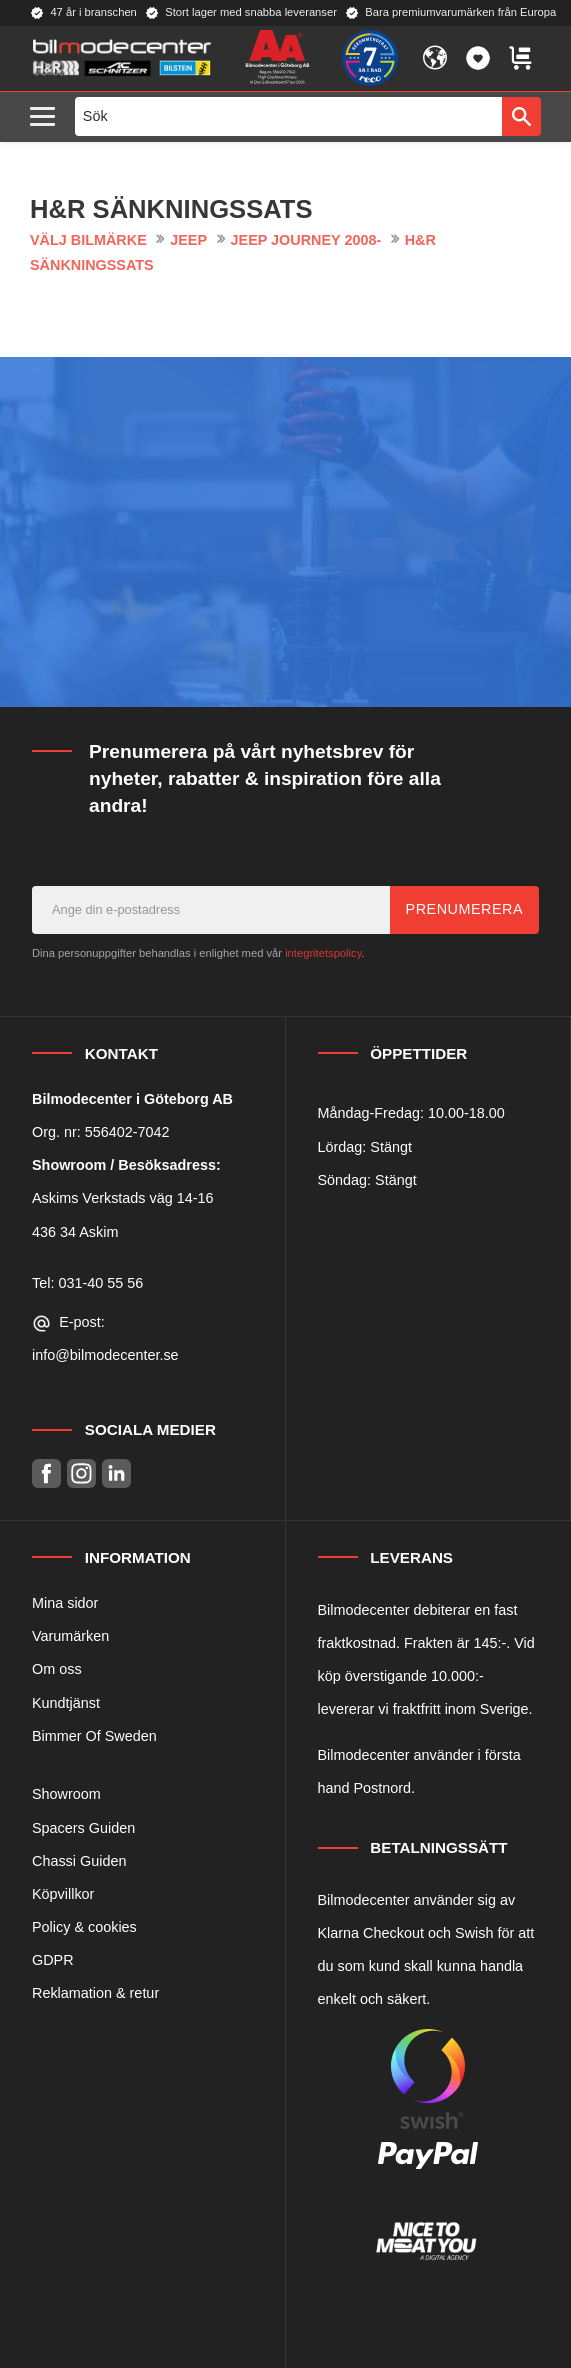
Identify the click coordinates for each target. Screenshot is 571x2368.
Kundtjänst (66, 1703)
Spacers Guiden (83, 1828)
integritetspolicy (323, 953)
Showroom (66, 1794)
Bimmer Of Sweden (94, 1736)
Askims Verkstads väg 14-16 (123, 1198)
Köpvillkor (63, 1894)
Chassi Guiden (79, 1861)
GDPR (53, 1960)
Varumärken (70, 1636)
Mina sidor (65, 1603)
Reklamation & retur (95, 1993)
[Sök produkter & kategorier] (289, 116)
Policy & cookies (84, 1927)
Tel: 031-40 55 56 (87, 1283)
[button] (47, 117)
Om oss (57, 1669)
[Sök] (521, 116)
